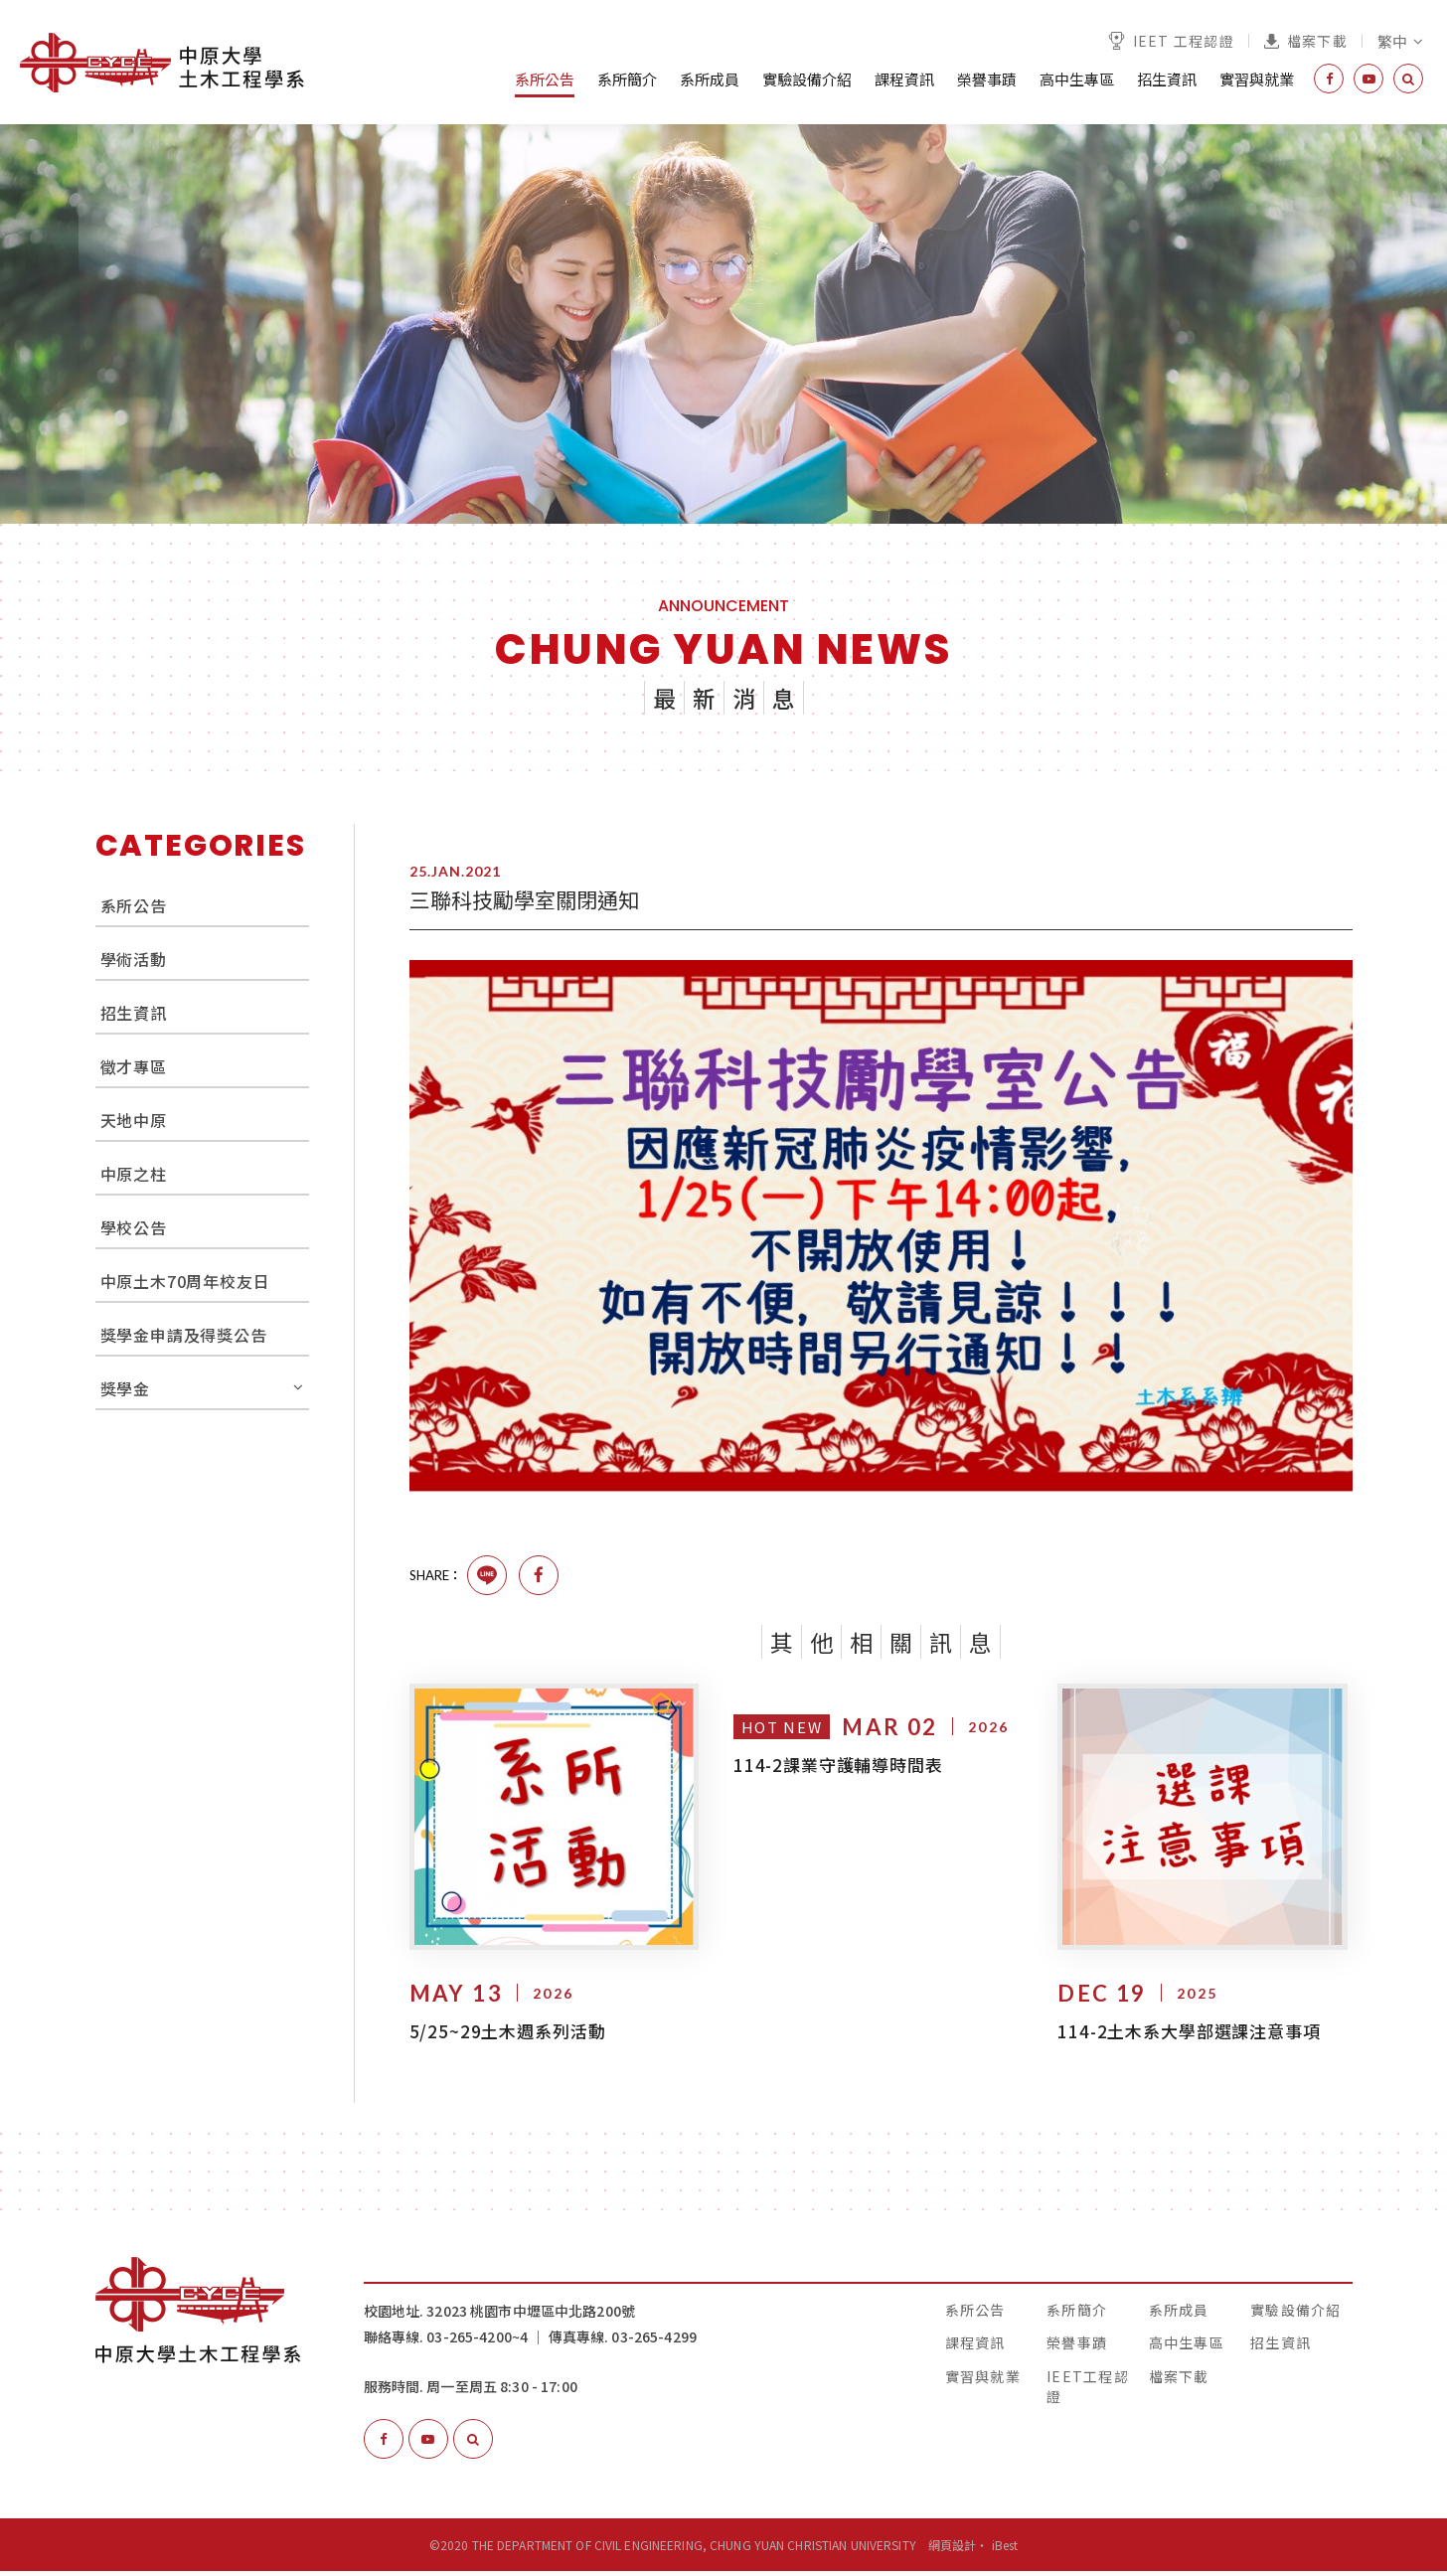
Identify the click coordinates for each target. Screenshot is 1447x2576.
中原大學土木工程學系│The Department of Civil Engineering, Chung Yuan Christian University (162, 62)
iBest (1005, 2549)
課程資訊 (904, 79)
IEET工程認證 (1087, 2390)
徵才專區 (133, 1066)
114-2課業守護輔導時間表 (838, 1764)
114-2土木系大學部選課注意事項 (1188, 2034)
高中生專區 (1077, 79)
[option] (723, 324)
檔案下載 (1306, 41)
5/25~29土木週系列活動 (507, 2034)
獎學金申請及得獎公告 (183, 1335)
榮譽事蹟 (987, 79)
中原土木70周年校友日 (185, 1281)
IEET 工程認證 (1171, 41)
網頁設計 (952, 2549)
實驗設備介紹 (807, 79)
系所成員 (709, 79)
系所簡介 (627, 79)
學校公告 (133, 1227)
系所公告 (544, 79)
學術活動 (133, 959)
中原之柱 (133, 1174)
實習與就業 (1256, 79)
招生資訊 (1167, 79)
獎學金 (125, 1388)
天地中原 (133, 1120)
